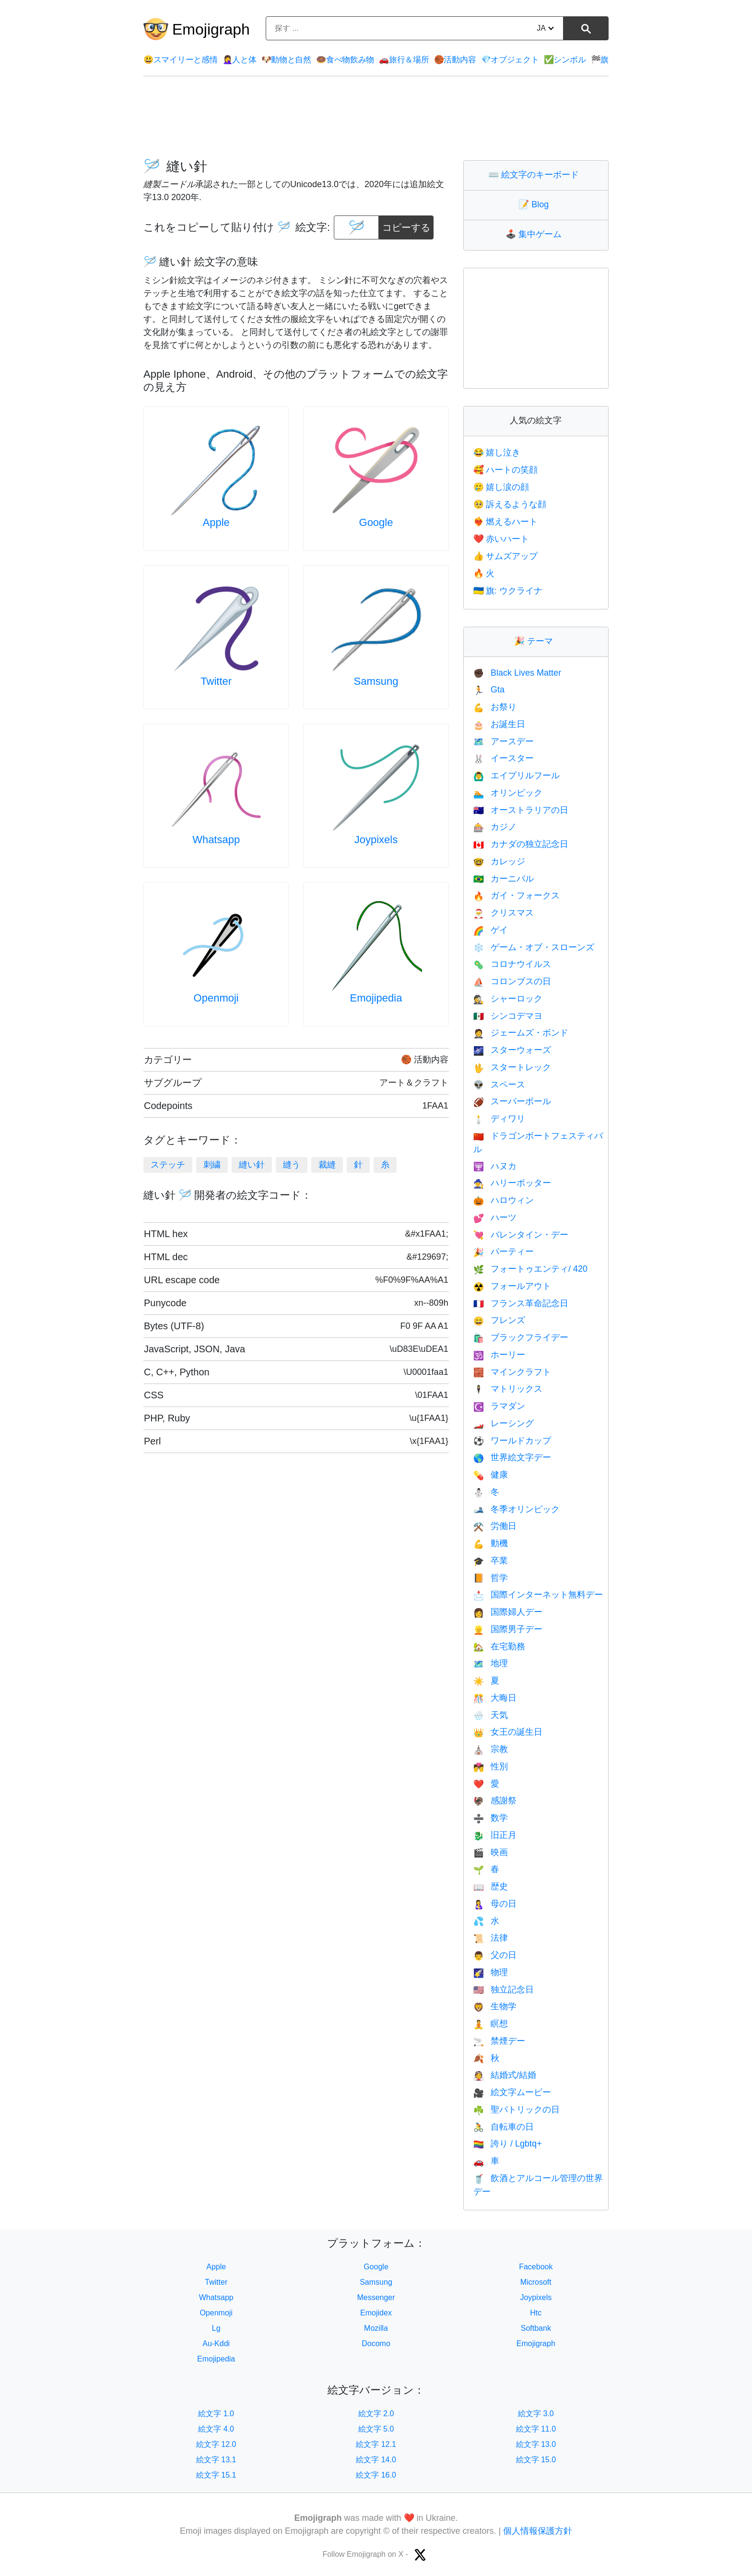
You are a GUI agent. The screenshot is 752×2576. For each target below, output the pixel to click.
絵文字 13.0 (536, 2444)
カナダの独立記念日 (520, 844)
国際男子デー (507, 1629)
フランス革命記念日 (520, 1303)
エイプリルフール (516, 775)
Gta (489, 689)
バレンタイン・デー (520, 1235)
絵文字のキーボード (536, 174)
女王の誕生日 (507, 1732)
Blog (536, 204)
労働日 (495, 1526)
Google (376, 522)
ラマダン (499, 1406)
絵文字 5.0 (376, 2429)
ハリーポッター (512, 1183)
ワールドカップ (512, 1440)
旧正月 (495, 1835)
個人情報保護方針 (537, 2531)
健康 (490, 1474)
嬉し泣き (496, 452)
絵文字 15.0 (536, 2460)
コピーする (406, 224)
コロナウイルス (512, 964)
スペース (499, 1084)
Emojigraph (211, 29)
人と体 (240, 59)
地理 (490, 1663)
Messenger (376, 2297)
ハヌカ (495, 1166)
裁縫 (327, 1164)
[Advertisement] (376, 118)
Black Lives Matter (517, 673)
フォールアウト (512, 1286)
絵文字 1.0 (216, 2413)
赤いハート (501, 539)
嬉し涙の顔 (501, 487)
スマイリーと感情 (180, 59)
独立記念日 (503, 1989)
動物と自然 (286, 59)
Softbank (536, 2328)
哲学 (490, 1578)
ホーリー (499, 1355)
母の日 (495, 1903)
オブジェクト (510, 59)
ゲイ (490, 930)
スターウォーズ (512, 1050)
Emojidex (376, 2313)
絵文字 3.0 (536, 2413)
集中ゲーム (536, 234)
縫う (291, 1164)
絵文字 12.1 (376, 2444)
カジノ (495, 827)
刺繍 (212, 1164)
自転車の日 (503, 2127)
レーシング (503, 1423)
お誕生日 (499, 724)
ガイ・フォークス (516, 895)
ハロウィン (503, 1200)
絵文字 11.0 (536, 2429)
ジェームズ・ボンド (520, 1033)
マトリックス (507, 1389)
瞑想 (490, 2023)
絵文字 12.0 (216, 2444)
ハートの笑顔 (505, 470)
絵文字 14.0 (376, 2460)
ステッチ (168, 1164)
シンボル (565, 59)
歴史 (490, 1886)
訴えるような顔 (509, 504)
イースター (503, 758)
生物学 (495, 2006)
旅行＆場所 (404, 59)
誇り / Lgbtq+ (507, 2143)
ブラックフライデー (520, 1337)
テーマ (535, 641)
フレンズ (499, 1320)
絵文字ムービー (512, 2092)
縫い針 (252, 1164)
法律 (490, 1938)
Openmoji (216, 998)
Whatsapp (216, 840)
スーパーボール (512, 1101)
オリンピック (507, 793)
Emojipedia (376, 998)
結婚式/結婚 (504, 2075)
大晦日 (495, 1698)
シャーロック (507, 998)
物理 (490, 1972)
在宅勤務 (499, 1646)
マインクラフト (512, 1372)
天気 (490, 1715)
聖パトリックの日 (516, 2109)
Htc (535, 2313)
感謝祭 (495, 1800)
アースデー (503, 741)
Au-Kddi (216, 2343)
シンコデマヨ (507, 1016)
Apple (216, 522)
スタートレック (512, 1067)
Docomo (376, 2343)
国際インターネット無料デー (538, 1594)
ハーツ (495, 1217)
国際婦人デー (507, 1612)
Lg (216, 2328)
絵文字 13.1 (216, 2460)
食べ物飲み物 (345, 59)
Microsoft (536, 2282)
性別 (490, 1766)
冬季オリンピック (516, 1509)
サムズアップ (505, 556)
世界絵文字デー (512, 1457)
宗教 (490, 1749)
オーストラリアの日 (520, 810)
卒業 (490, 1560)
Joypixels (376, 840)
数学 (490, 1818)
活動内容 (455, 59)
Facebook (535, 2267)
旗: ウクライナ (507, 591)
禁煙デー (499, 2041)
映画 (490, 1852)
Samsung (376, 681)
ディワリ (499, 1118)
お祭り (495, 707)
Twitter (216, 681)
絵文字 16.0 (376, 2475)
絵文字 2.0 (376, 2413)
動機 (490, 1543)
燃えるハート (505, 521)
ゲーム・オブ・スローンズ (533, 947)
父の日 (495, 1955)
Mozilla (376, 2328)
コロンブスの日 (512, 981)
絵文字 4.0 (216, 2429)
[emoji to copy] (356, 227)
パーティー (503, 1251)
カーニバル (503, 878)
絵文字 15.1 (216, 2475)
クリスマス (503, 913)
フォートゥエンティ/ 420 (530, 1269)
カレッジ (499, 861)
